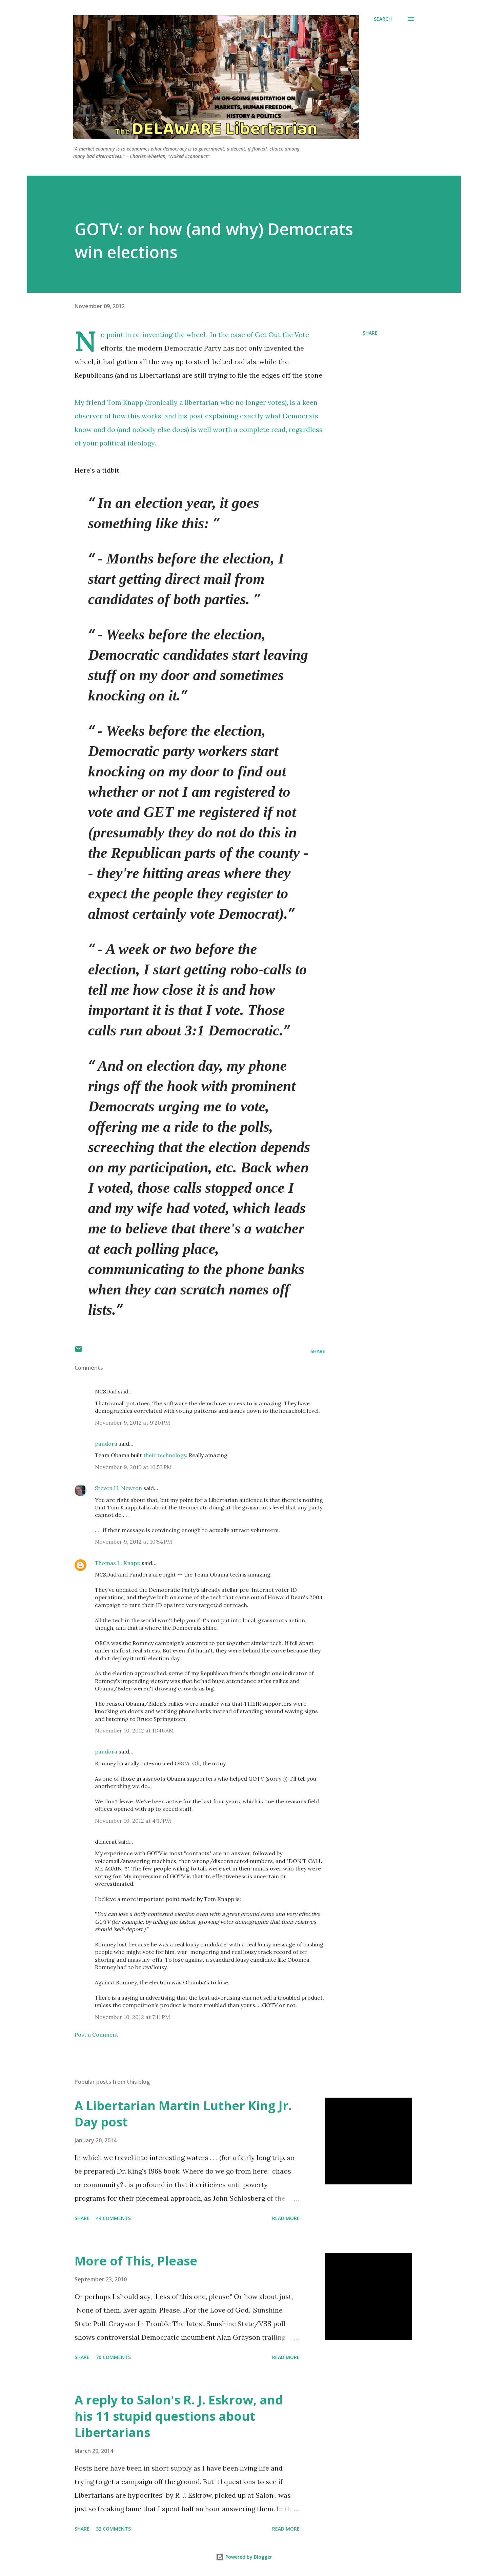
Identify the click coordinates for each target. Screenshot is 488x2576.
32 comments (113, 2528)
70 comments (113, 2357)
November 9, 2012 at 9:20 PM (132, 1422)
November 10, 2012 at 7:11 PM (132, 2017)
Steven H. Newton (118, 1488)
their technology (164, 1455)
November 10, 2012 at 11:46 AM (134, 1730)
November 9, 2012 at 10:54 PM (133, 1541)
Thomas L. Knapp (117, 1563)
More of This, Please (136, 2261)
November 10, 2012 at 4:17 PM (133, 1820)
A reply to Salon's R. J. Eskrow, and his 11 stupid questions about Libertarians (179, 2416)
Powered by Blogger (244, 2557)
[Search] (383, 19)
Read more (286, 2218)
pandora (106, 1443)
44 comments (113, 2218)
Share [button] (370, 333)
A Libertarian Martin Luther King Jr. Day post (183, 2113)
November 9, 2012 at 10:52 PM (133, 1467)
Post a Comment (96, 2034)
